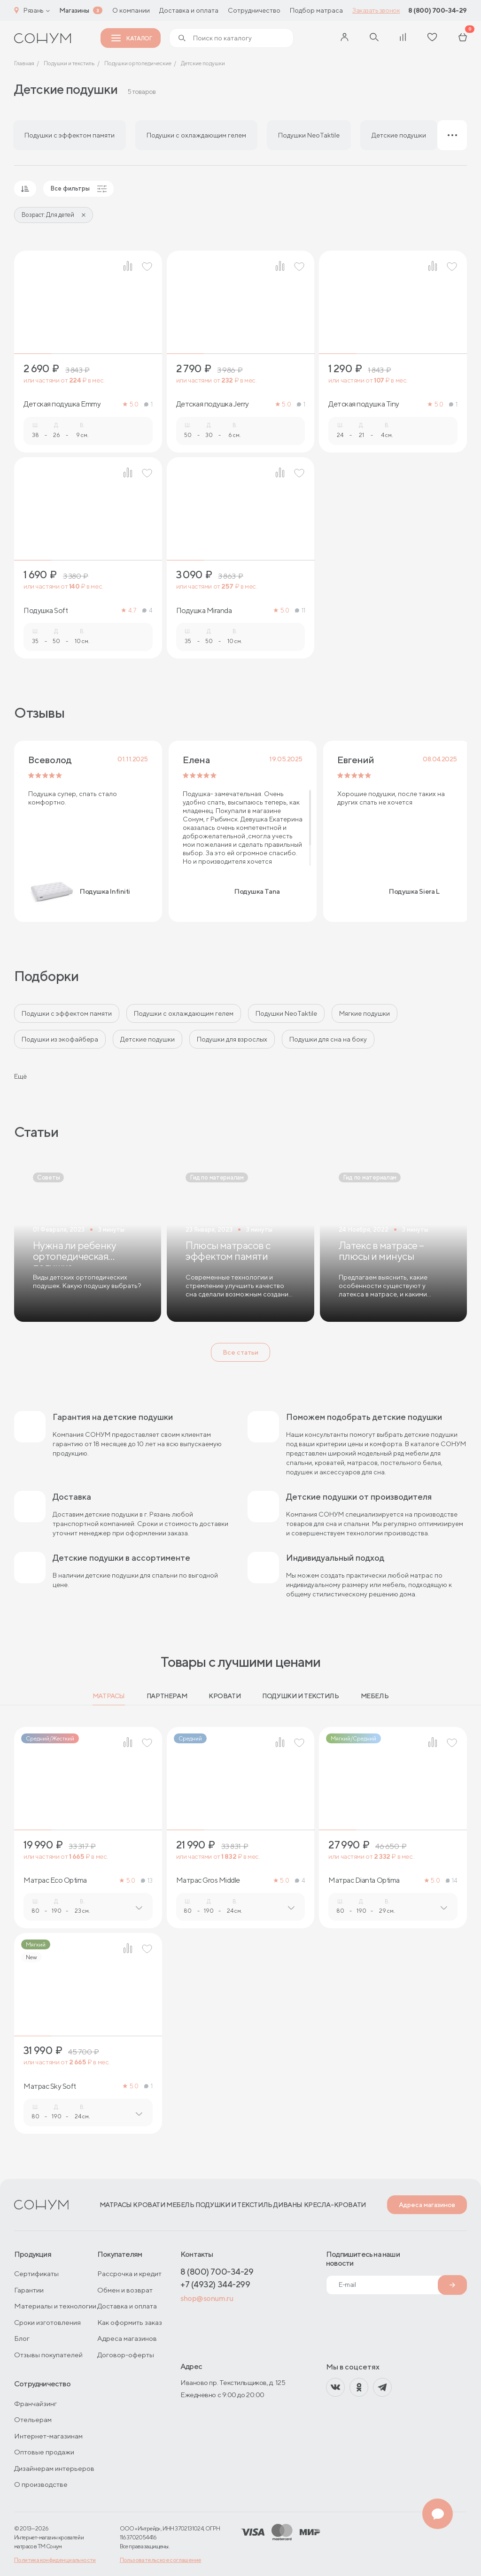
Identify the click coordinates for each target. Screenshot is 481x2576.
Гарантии (29, 2290)
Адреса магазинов (427, 2204)
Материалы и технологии (55, 2306)
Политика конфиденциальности (55, 2559)
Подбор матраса (316, 10)
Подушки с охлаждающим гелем (183, 1013)
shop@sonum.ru (206, 2298)
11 (300, 610)
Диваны (287, 2204)
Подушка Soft (45, 610)
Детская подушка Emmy (62, 404)
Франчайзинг (35, 2403)
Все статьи (240, 1352)
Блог (22, 2338)
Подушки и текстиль (300, 1696)
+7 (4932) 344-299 (215, 2284)
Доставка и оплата (188, 10)
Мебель (374, 1696)
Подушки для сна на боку (328, 1039)
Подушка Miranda (204, 610)
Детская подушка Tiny (363, 404)
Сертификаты (36, 2273)
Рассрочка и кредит (129, 2273)
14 (452, 1880)
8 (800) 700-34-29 (437, 10)
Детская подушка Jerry (212, 404)
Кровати (224, 1696)
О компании (131, 10)
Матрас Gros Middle (208, 1880)
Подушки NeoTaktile (286, 1013)
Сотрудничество (254, 10)
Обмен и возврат (125, 2290)
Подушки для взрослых (232, 1039)
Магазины (74, 10)
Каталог (131, 38)
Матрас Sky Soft (49, 2086)
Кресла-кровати (335, 2204)
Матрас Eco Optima (55, 1880)
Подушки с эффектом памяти (67, 1013)
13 (146, 1880)
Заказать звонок (376, 10)
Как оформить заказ (129, 2322)
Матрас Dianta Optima (363, 1880)
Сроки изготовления (47, 2322)
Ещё (20, 1076)
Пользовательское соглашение (161, 2559)
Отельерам (33, 2419)
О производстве (41, 2484)
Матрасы (109, 1696)
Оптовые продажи (44, 2452)
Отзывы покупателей (48, 2355)
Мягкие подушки (364, 1013)
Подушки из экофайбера (60, 1039)
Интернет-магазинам (48, 2436)
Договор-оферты (125, 2355)
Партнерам (167, 1696)
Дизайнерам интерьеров (54, 2468)
